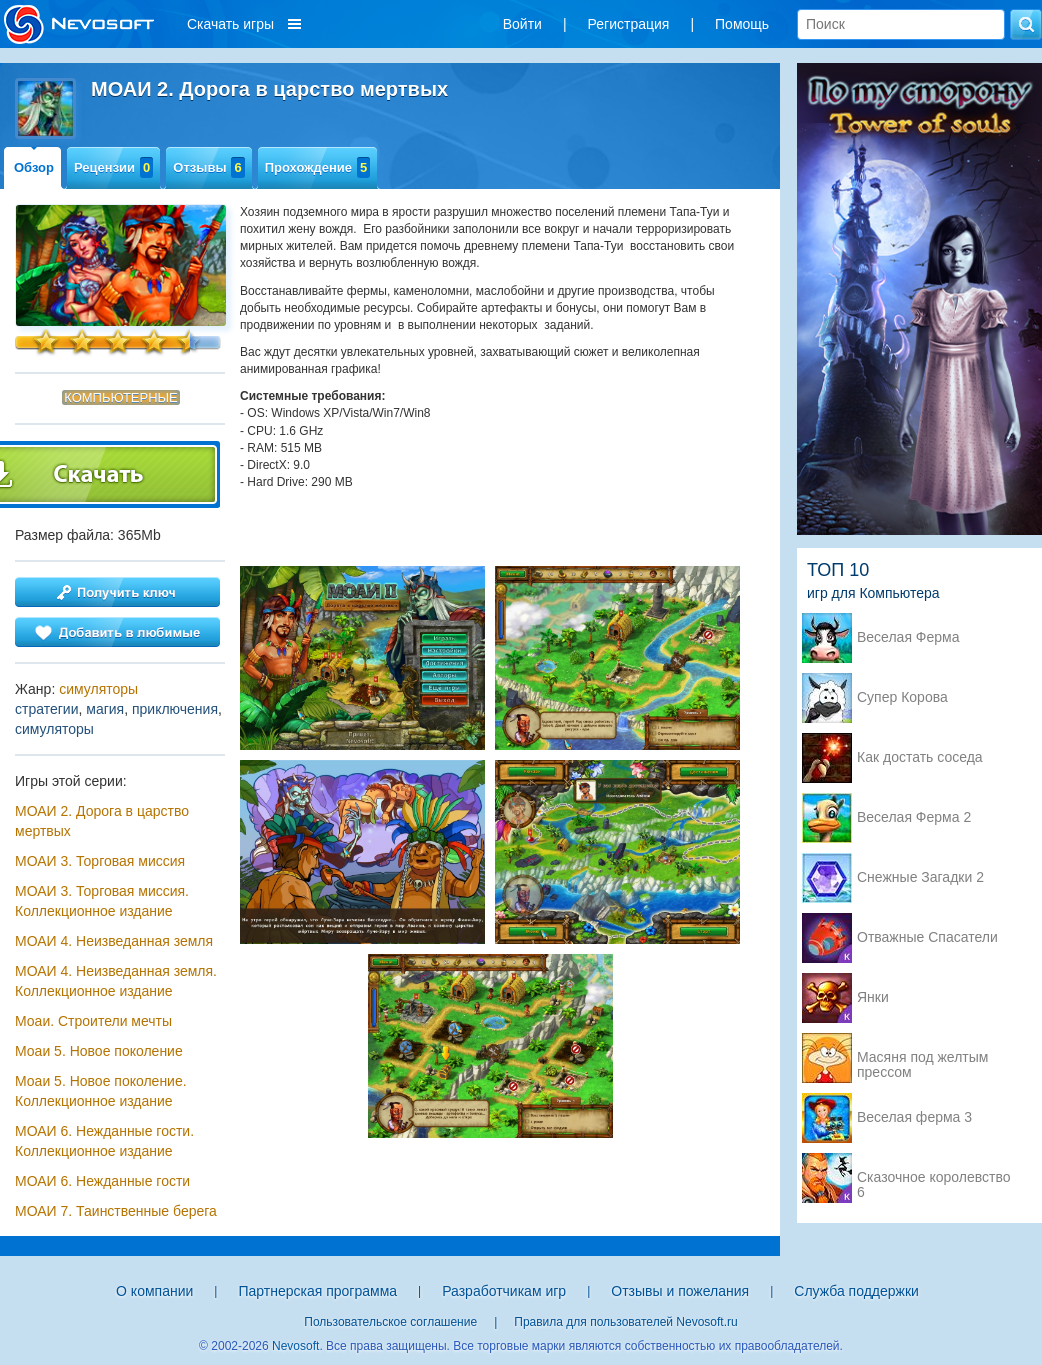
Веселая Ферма (908, 637)
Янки (873, 997)
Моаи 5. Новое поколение (99, 1051)
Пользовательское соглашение (390, 1322)
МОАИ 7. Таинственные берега (116, 1211)
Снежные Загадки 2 (920, 877)
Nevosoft (295, 1346)
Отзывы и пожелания (680, 1291)
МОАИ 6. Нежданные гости (102, 1181)
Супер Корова (902, 697)
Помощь (742, 24)
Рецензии (113, 167)
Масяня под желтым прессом (922, 1059)
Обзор (34, 167)
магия (105, 709)
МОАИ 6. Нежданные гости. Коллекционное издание (104, 1141)
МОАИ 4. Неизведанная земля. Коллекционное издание (116, 981)
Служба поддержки (856, 1291)
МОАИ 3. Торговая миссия (100, 861)
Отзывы (208, 167)
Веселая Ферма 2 (914, 817)
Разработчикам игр (504, 1291)
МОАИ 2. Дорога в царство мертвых (102, 821)
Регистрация (629, 24)
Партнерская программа (317, 1291)
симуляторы (98, 689)
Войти (522, 24)
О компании (154, 1291)
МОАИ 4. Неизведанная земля (114, 941)
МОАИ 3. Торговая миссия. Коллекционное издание (102, 901)
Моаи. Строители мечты (93, 1021)
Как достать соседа (920, 757)
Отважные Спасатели (927, 937)
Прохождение (318, 167)
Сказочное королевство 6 (933, 1179)
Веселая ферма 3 (914, 1117)
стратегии (46, 709)
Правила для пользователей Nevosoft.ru (625, 1322)
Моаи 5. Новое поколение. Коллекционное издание (101, 1091)
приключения (175, 709)
